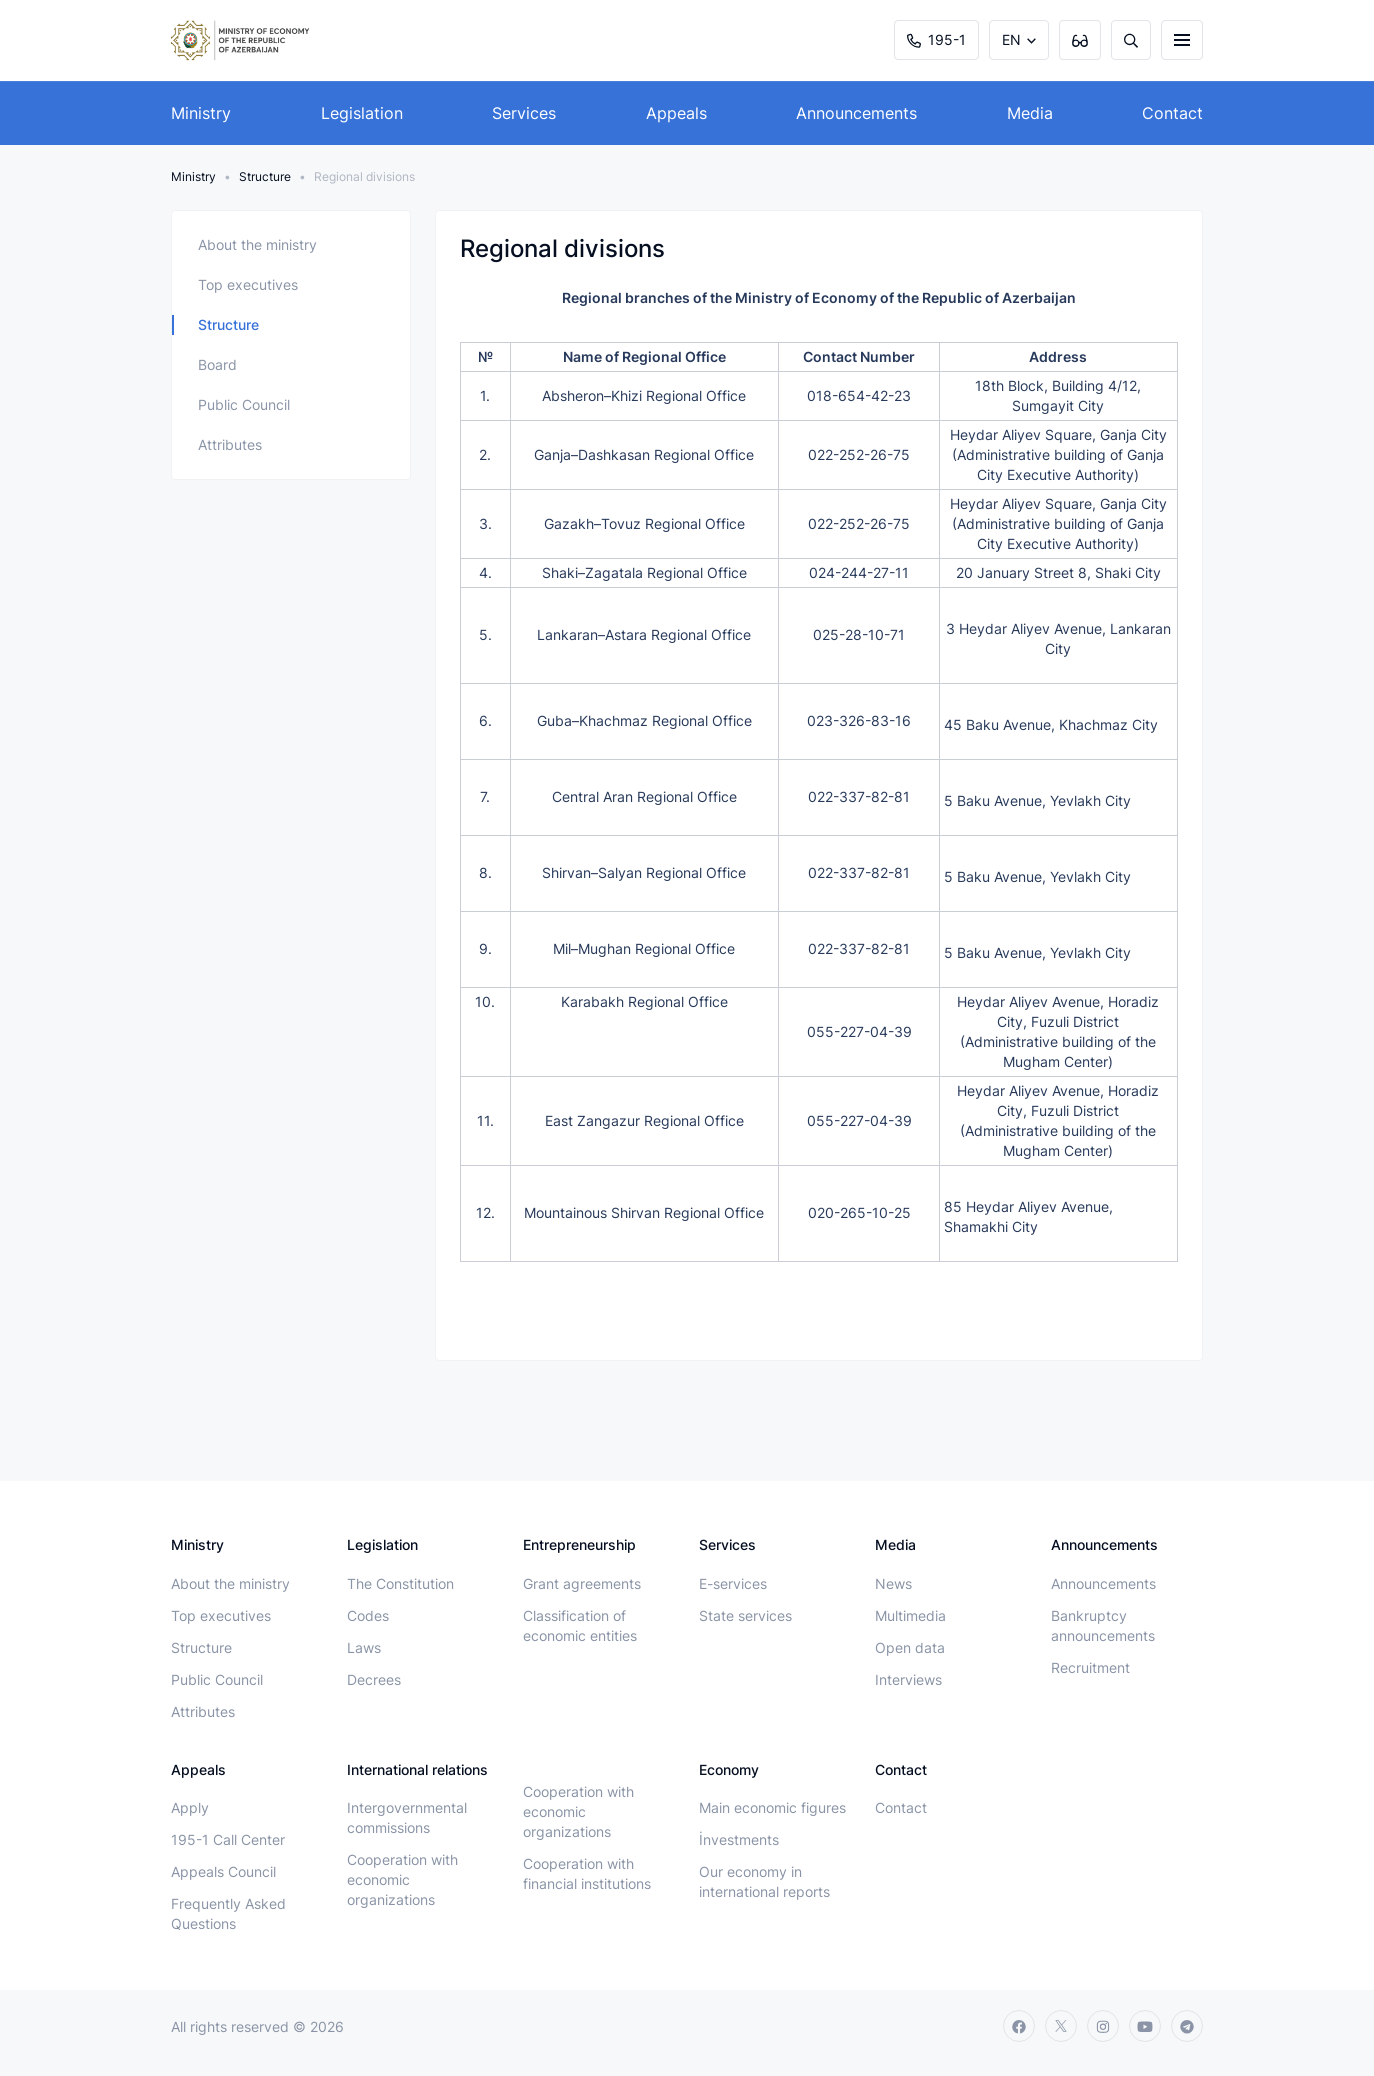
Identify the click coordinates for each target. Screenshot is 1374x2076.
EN (1011, 39)
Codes (368, 1615)
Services (524, 113)
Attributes (230, 444)
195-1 (936, 39)
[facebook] (1019, 2026)
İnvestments (739, 1839)
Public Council (244, 404)
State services (745, 1615)
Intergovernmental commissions (407, 1817)
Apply (190, 1807)
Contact (1172, 113)
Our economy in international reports (764, 1881)
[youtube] (1145, 2026)
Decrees (374, 1679)
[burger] (1182, 40)
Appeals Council (223, 1871)
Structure (265, 176)
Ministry (201, 113)
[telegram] (1187, 2026)
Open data (910, 1647)
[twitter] (1061, 2026)
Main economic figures (772, 1807)
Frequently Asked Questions (228, 1913)
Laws (364, 1647)
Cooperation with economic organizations (402, 1879)
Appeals (676, 113)
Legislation (362, 113)
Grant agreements (582, 1583)
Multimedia (910, 1615)
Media (1030, 113)
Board (217, 364)
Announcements (856, 113)
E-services (733, 1583)
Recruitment (1090, 1667)
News (893, 1583)
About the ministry (257, 244)
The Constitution (400, 1583)
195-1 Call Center (228, 1839)
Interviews (908, 1679)
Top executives (248, 284)
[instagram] (1103, 2026)
